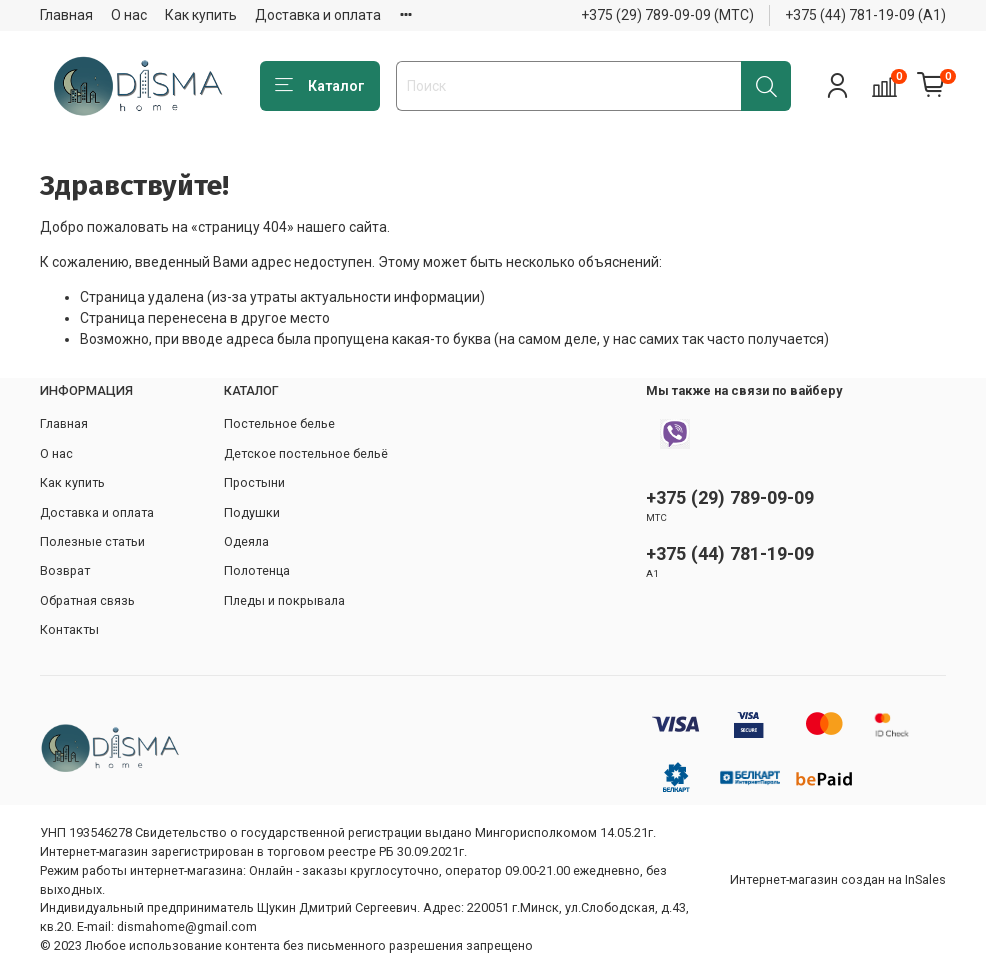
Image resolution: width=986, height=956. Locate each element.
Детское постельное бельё (306, 453)
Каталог (320, 86)
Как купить (201, 15)
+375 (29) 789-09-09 (730, 497)
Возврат (65, 570)
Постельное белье (279, 423)
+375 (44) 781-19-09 (730, 553)
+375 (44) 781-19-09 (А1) (865, 15)
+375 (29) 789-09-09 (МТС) (667, 15)
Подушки (252, 512)
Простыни (254, 482)
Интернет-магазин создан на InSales (838, 879)
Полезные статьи (92, 541)
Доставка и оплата (318, 15)
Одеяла (246, 541)
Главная (66, 15)
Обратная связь (87, 600)
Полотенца (257, 570)
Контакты (69, 629)
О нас (129, 15)
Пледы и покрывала (284, 600)
